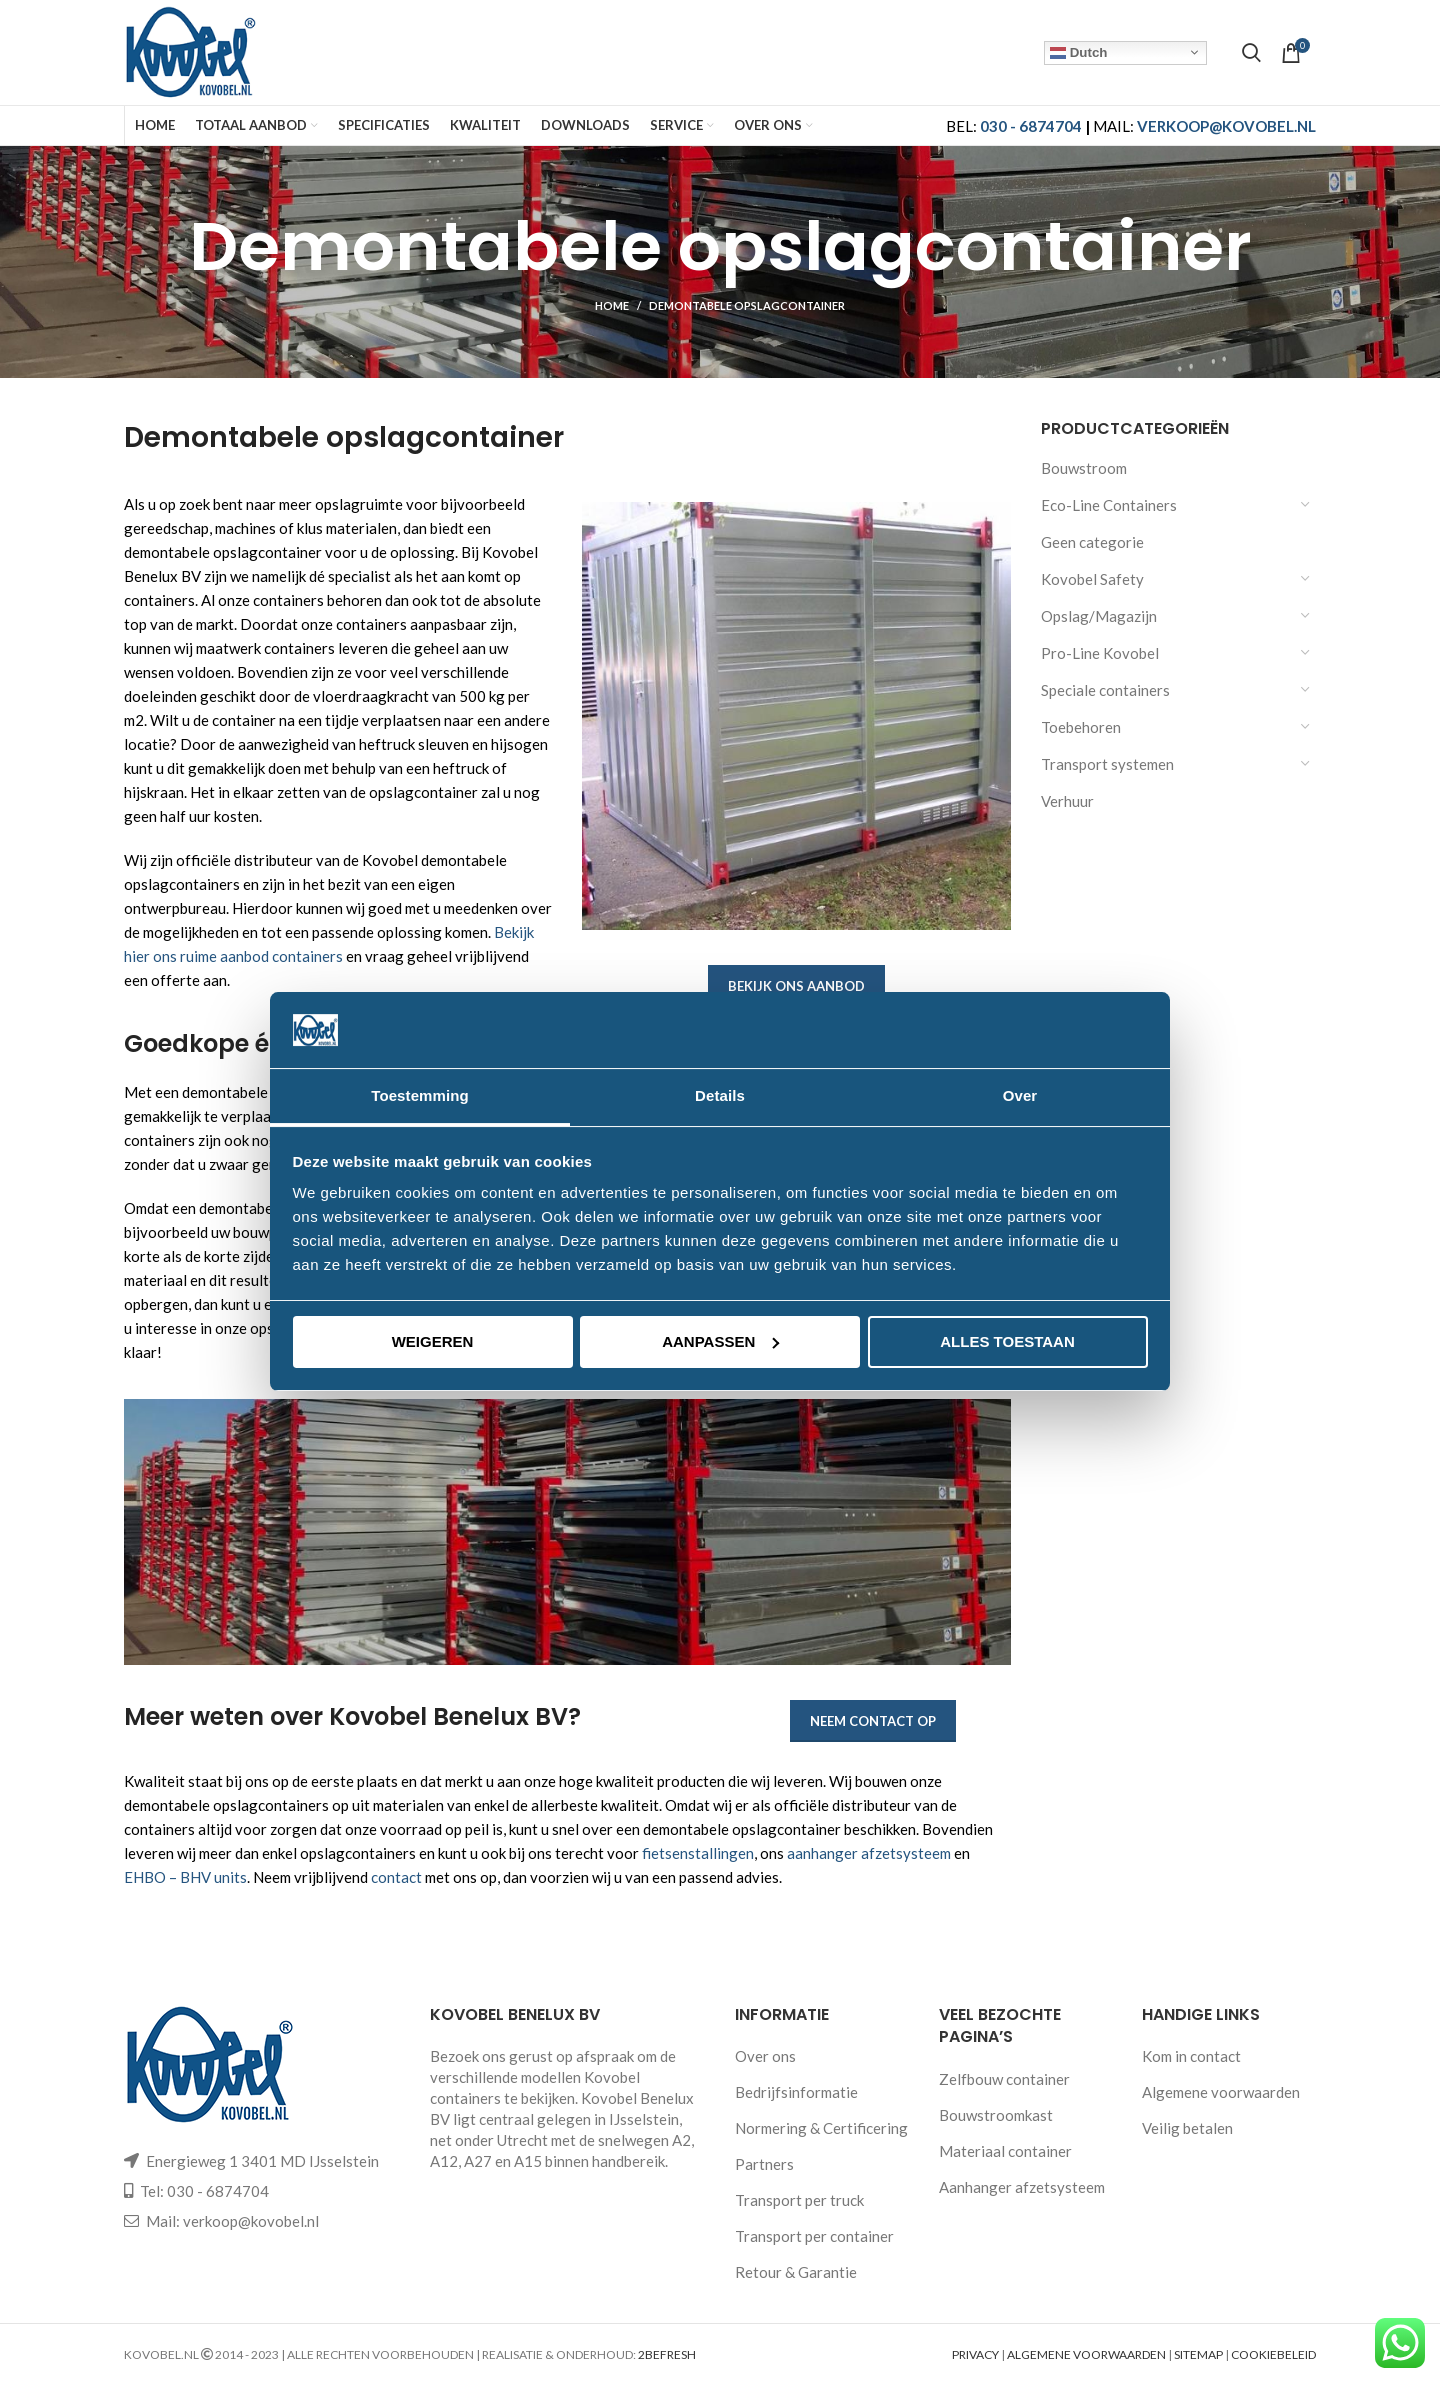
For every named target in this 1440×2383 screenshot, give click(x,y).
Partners (764, 2164)
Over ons (765, 2056)
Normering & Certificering (821, 2128)
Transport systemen (1107, 764)
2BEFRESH (667, 2354)
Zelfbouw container (1004, 2079)
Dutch (1078, 52)
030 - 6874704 (1031, 126)
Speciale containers (1105, 690)
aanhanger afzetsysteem (869, 1853)
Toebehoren (1081, 727)
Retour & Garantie (796, 2272)
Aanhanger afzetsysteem (1022, 2187)
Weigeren (433, 1341)
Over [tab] (1020, 1095)
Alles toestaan (1007, 1341)
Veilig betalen (1187, 2128)
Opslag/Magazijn (1099, 616)
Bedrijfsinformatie (796, 2092)
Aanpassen (720, 1341)
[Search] (1251, 53)
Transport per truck (799, 2200)
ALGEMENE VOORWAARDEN (1086, 2354)
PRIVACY (975, 2354)
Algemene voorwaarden (1221, 2092)
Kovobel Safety (1092, 579)
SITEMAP (1198, 2354)
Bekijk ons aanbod (796, 986)
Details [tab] (720, 1095)
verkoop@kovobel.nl (251, 2221)
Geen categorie (1092, 542)
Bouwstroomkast (996, 2115)
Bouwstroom (1084, 468)
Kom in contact (1191, 2056)
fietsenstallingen (698, 1853)
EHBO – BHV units (185, 1877)
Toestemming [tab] (420, 1095)
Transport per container (814, 2236)
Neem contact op (873, 1721)
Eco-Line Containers (1109, 505)
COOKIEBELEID (1273, 2354)
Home (612, 305)
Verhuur (1067, 801)
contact (396, 1877)
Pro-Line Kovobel (1100, 653)
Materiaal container (1005, 2151)
